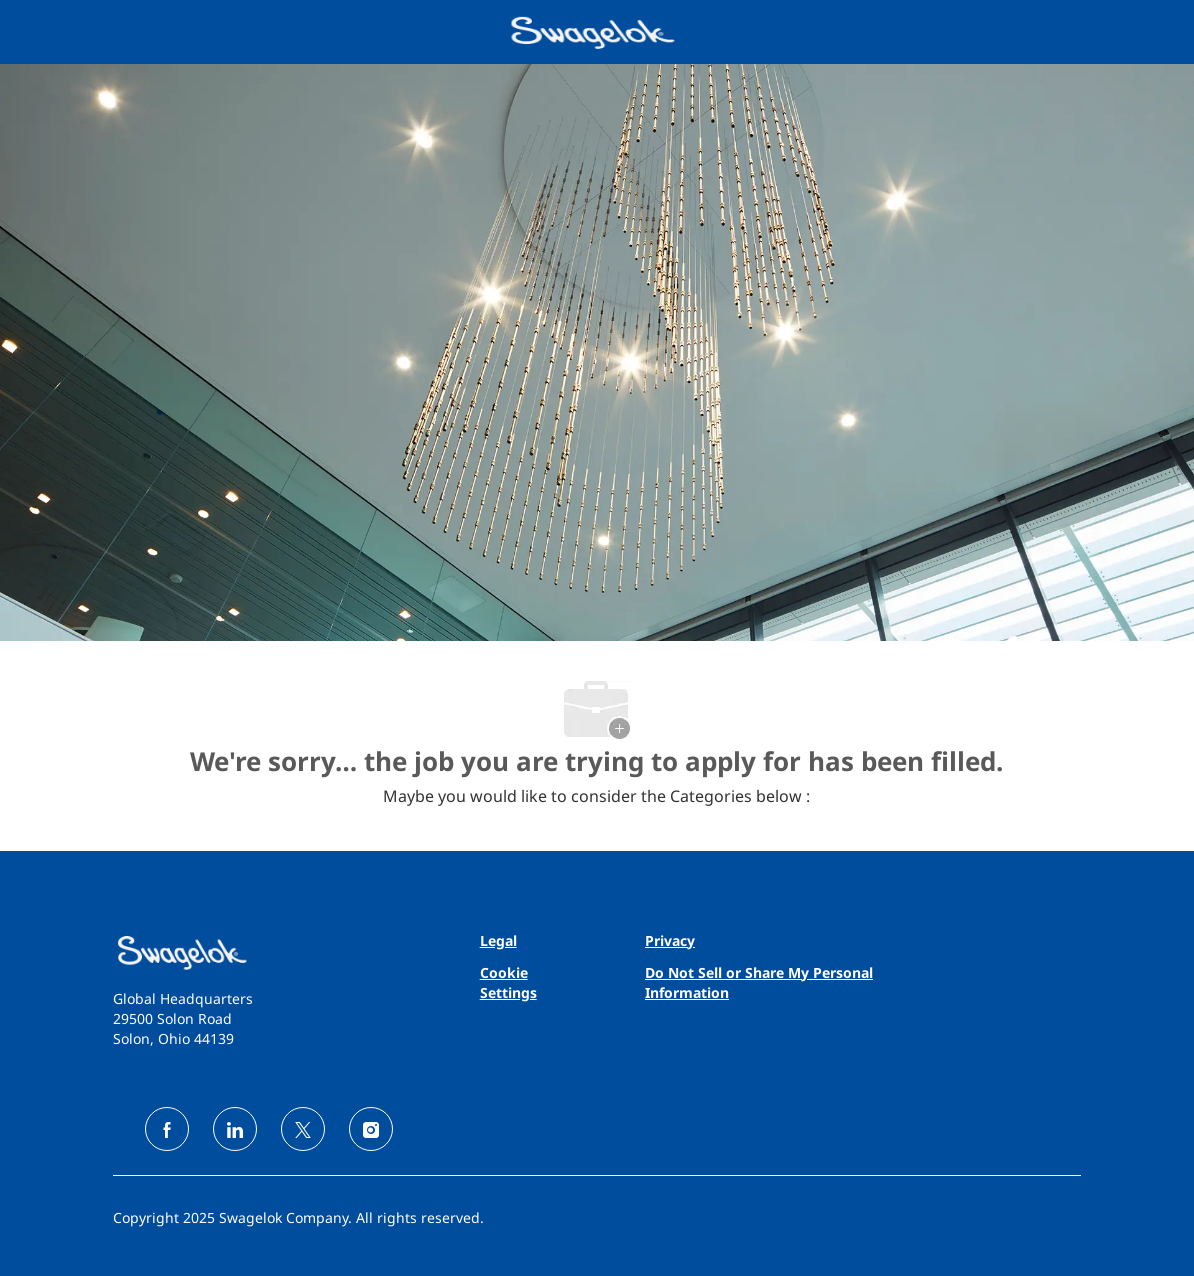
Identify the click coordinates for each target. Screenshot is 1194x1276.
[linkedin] (235, 1129)
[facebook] (167, 1129)
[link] (266, 952)
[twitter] (303, 1129)
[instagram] (371, 1129)
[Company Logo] (595, 30)
